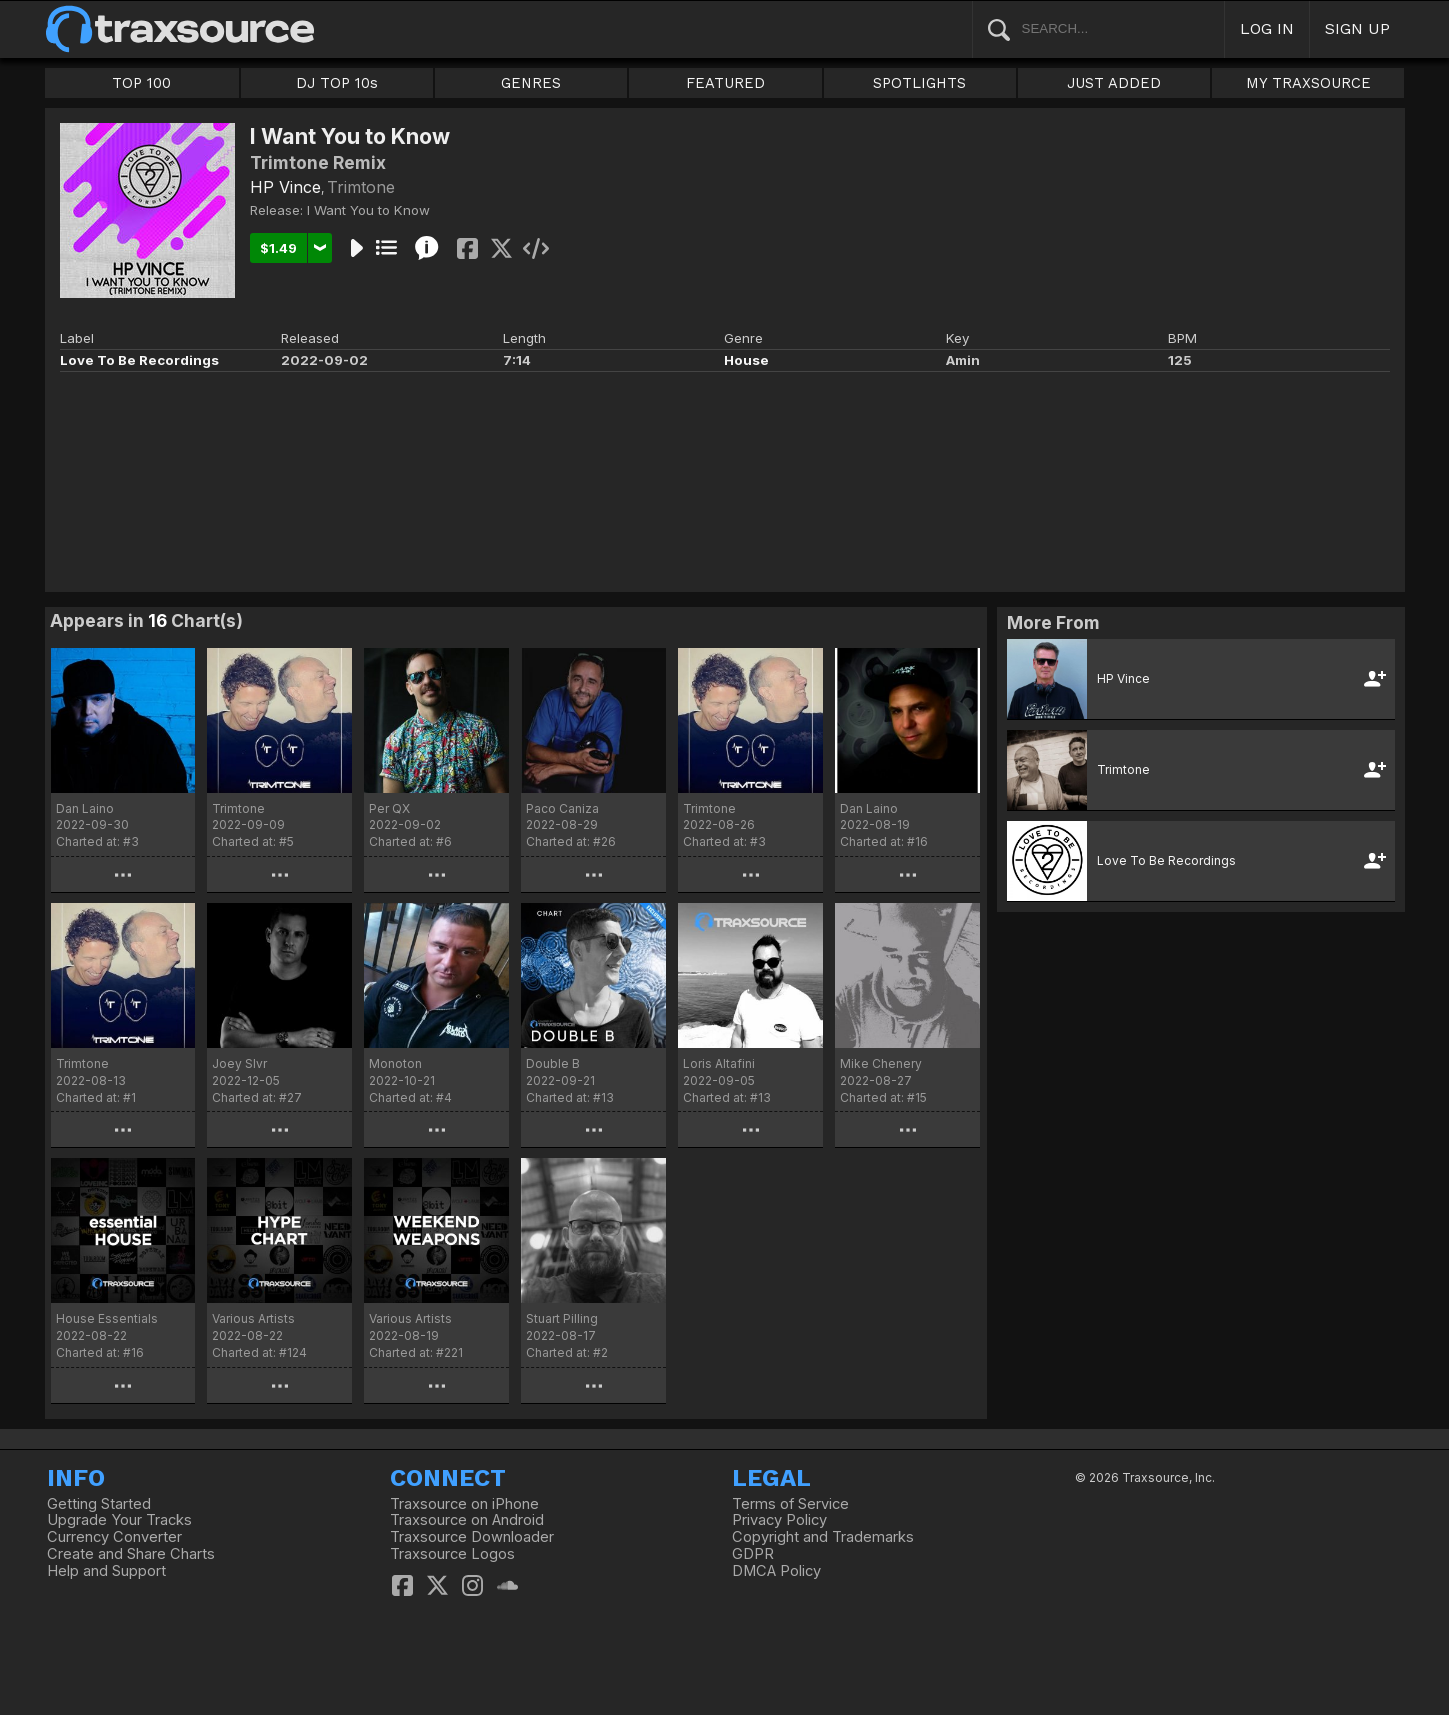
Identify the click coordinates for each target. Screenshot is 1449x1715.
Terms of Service (790, 1504)
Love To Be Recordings (139, 360)
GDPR (753, 1554)
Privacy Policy (779, 1520)
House (746, 360)
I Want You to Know (368, 210)
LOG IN (1267, 28)
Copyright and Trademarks (823, 1537)
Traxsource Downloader (472, 1537)
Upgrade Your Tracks (119, 1520)
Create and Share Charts (131, 1554)
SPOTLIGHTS (919, 83)
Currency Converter (114, 1537)
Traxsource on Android (467, 1520)
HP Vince (285, 187)
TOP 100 (141, 83)
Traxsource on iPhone (464, 1504)
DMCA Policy (776, 1571)
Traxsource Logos (452, 1554)
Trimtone (361, 187)
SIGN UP (1357, 28)
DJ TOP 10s (337, 83)
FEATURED (725, 83)
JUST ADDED (1114, 83)
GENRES (531, 83)
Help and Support (106, 1571)
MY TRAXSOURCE (1308, 83)
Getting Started (99, 1504)
